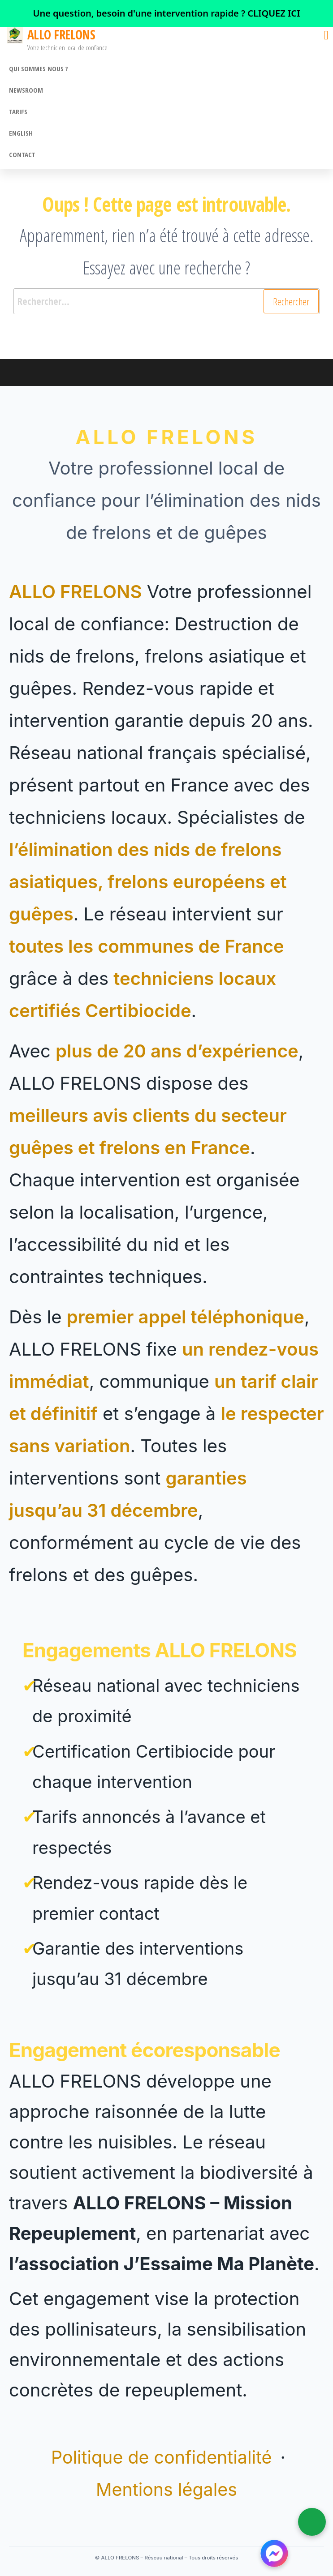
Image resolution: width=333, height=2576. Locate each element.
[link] (166, 13)
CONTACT (22, 154)
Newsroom (26, 90)
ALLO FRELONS (61, 34)
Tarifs (18, 111)
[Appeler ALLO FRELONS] (312, 2522)
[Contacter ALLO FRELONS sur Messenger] (274, 2553)
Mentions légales (166, 2489)
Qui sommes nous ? (38, 68)
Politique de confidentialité (164, 2457)
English (21, 132)
